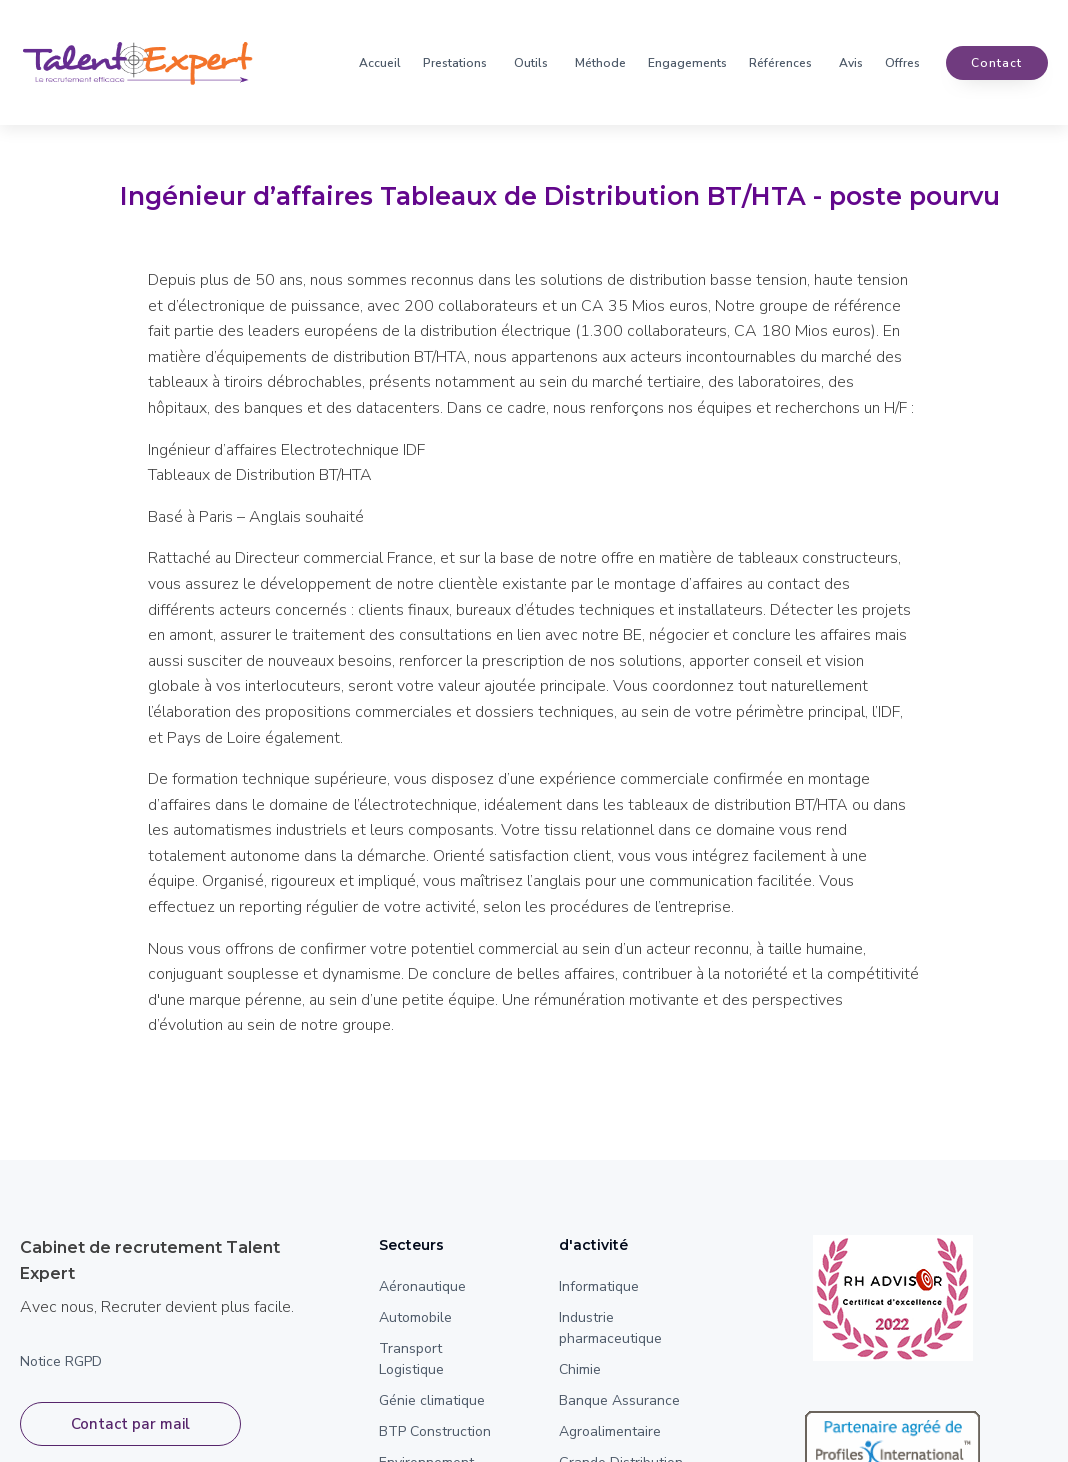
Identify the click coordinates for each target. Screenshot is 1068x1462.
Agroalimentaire (610, 1431)
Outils (531, 63)
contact (996, 63)
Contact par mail (130, 1424)
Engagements (687, 63)
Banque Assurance (619, 1400)
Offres (902, 63)
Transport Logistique (411, 1359)
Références (780, 63)
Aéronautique (422, 1286)
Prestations (455, 63)
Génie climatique (432, 1400)
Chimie (580, 1369)
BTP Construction (435, 1431)
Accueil (380, 63)
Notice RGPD (61, 1361)
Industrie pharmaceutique (610, 1328)
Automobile (415, 1317)
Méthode (600, 63)
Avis (851, 63)
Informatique (599, 1286)
